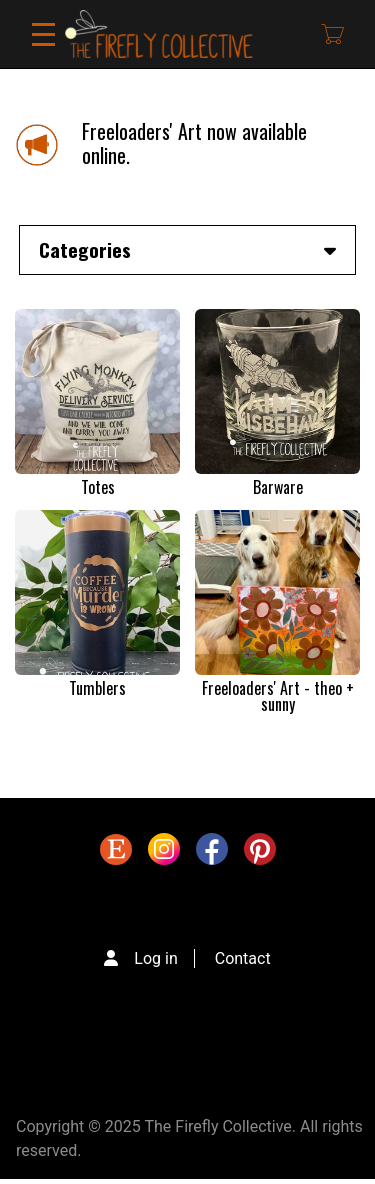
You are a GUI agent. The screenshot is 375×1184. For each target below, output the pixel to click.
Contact (243, 958)
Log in (155, 958)
